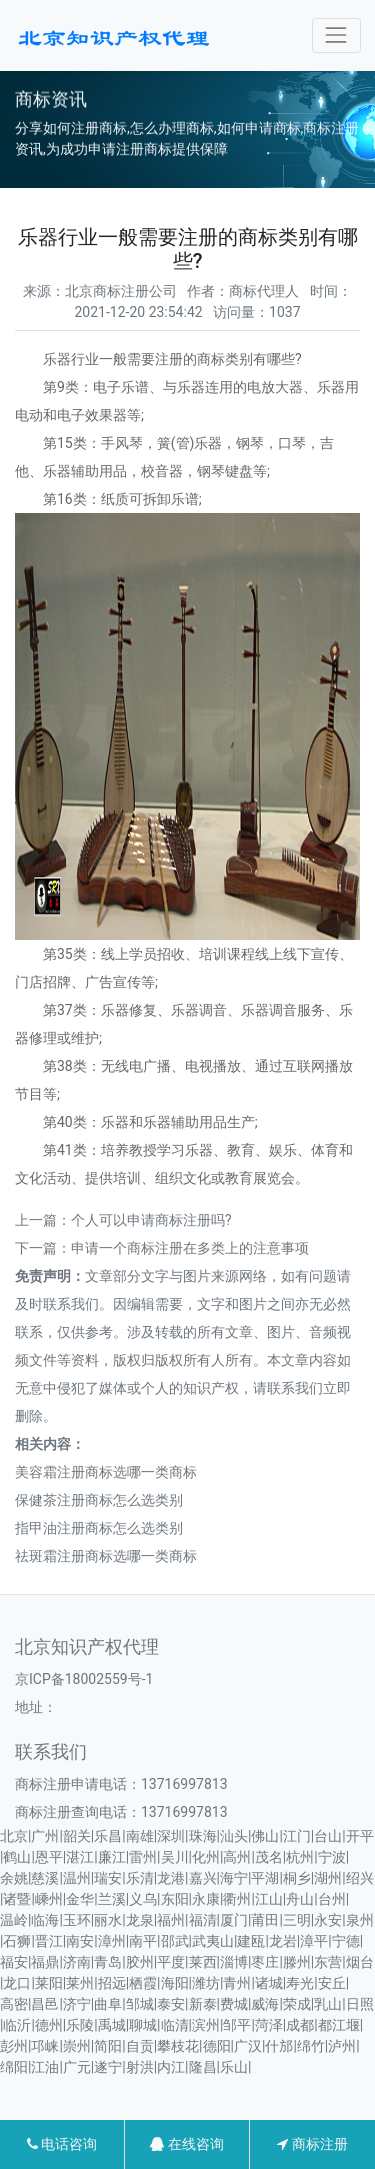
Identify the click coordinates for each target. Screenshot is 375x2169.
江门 (297, 1836)
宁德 (346, 1941)
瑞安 (108, 1878)
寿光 (300, 1983)
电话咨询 (62, 2144)
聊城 (143, 2025)
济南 (77, 1962)
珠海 (203, 1836)
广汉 (248, 2046)
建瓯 (251, 1941)
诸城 (269, 1983)
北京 (14, 1836)
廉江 (112, 1857)
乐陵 (80, 2025)
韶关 (77, 1836)
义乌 (143, 1899)
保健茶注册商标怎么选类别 (99, 1500)
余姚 (14, 1878)
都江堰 (339, 2025)
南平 (143, 1941)
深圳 (171, 1836)
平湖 (265, 1878)
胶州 (140, 1962)
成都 (300, 2025)
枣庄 (265, 1962)
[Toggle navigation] (336, 35)
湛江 (80, 1857)
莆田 (265, 1920)
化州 (206, 1857)
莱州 (80, 1983)
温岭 (14, 1920)
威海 (265, 2004)
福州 (171, 1920)
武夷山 (213, 1941)
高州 (237, 1857)
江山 (269, 1899)
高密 (14, 2004)
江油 (45, 2067)
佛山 (265, 1836)
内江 (171, 2067)
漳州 (112, 1941)
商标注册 (312, 2144)
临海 (45, 1920)
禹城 (112, 2025)
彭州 (14, 2046)
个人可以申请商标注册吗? (151, 1220)
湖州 (328, 1878)
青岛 (108, 1962)
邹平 (237, 2025)
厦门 (234, 1920)
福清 (203, 1920)
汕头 (234, 1836)
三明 (297, 1920)
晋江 (49, 1941)
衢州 (237, 1899)
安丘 (332, 1983)
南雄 (140, 1836)
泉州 (360, 1920)
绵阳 (14, 2067)
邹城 (140, 2004)
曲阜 (108, 2004)
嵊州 (49, 1899)
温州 (77, 1878)
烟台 (360, 1962)
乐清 (140, 1878)
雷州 (143, 1857)
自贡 (140, 2046)
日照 (360, 2004)
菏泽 (269, 2025)
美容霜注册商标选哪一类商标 (106, 1472)
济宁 (77, 2004)
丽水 (108, 1920)
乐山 (234, 2067)
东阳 (175, 1899)
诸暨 (17, 1899)
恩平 (49, 1857)
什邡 (279, 2046)
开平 (360, 1836)
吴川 (175, 1857)
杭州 (300, 1857)
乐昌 (108, 1836)
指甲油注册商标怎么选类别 (99, 1528)
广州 (45, 1836)
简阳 (108, 2046)
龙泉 (140, 1920)
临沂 (17, 2025)
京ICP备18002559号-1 (84, 1679)
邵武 (175, 1941)
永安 (328, 1920)
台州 (332, 1899)
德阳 (217, 2046)
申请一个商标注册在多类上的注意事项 (190, 1248)
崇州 (77, 2046)
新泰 (203, 2004)
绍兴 (360, 1878)
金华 (80, 1899)
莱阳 (49, 1983)
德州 (49, 2025)
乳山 (328, 2004)
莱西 (203, 1962)
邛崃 (45, 2046)
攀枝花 (178, 2046)
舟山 (300, 1899)
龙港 (171, 1878)
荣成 (297, 2004)
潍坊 (206, 1983)
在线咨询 (186, 2144)
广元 (77, 2067)
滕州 (297, 1962)
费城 (234, 2004)
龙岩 (283, 1941)
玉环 (77, 1920)
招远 (112, 1983)
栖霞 (143, 1983)
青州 (237, 1983)
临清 (175, 2025)
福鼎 (45, 1962)
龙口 (17, 1983)
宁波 (332, 1857)
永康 (206, 1899)
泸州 (342, 2046)
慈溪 (45, 1878)
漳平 (314, 1941)
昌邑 (45, 2004)
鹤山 (17, 1857)
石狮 (17, 1941)
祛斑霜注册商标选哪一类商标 (106, 1556)
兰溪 (112, 1899)
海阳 (175, 1983)
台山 (328, 1836)
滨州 (206, 2025)
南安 (80, 1941)
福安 (14, 1962)
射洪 (140, 2067)
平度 (171, 1962)
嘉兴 (203, 1878)
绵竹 (311, 2046)
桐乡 (297, 1878)
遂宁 (108, 2067)
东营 (328, 1962)
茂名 (269, 1857)
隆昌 (203, 2067)
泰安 (171, 2004)
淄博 (234, 1962)
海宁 (234, 1878)
